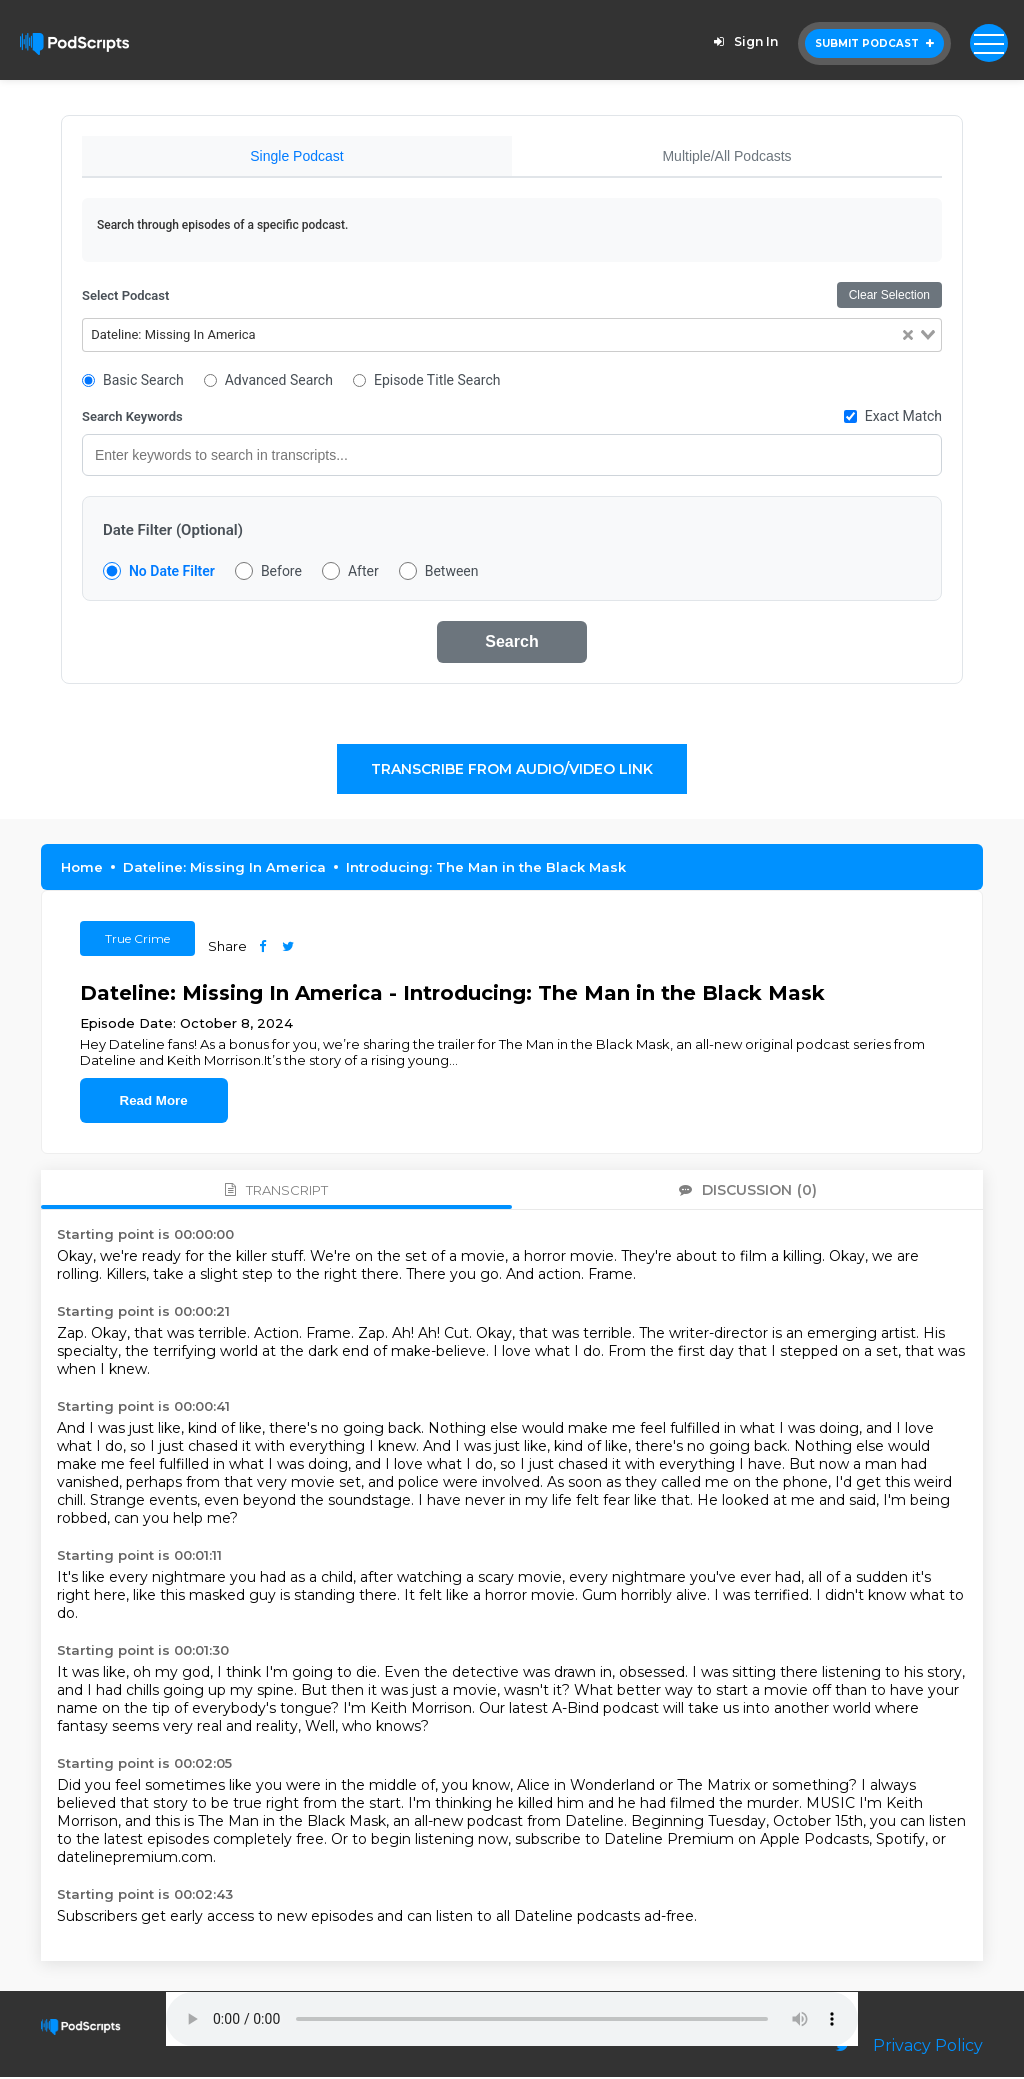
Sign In (743, 41)
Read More (154, 1102)
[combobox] (512, 337)
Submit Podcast (874, 43)
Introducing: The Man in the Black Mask (486, 869)
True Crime (137, 940)
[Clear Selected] (908, 337)
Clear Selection (889, 297)
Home (82, 869)
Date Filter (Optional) (173, 532)
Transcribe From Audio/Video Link (512, 771)
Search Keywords (132, 418)
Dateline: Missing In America (224, 869)
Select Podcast (125, 297)
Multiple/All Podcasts (726, 156)
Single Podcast (296, 156)
